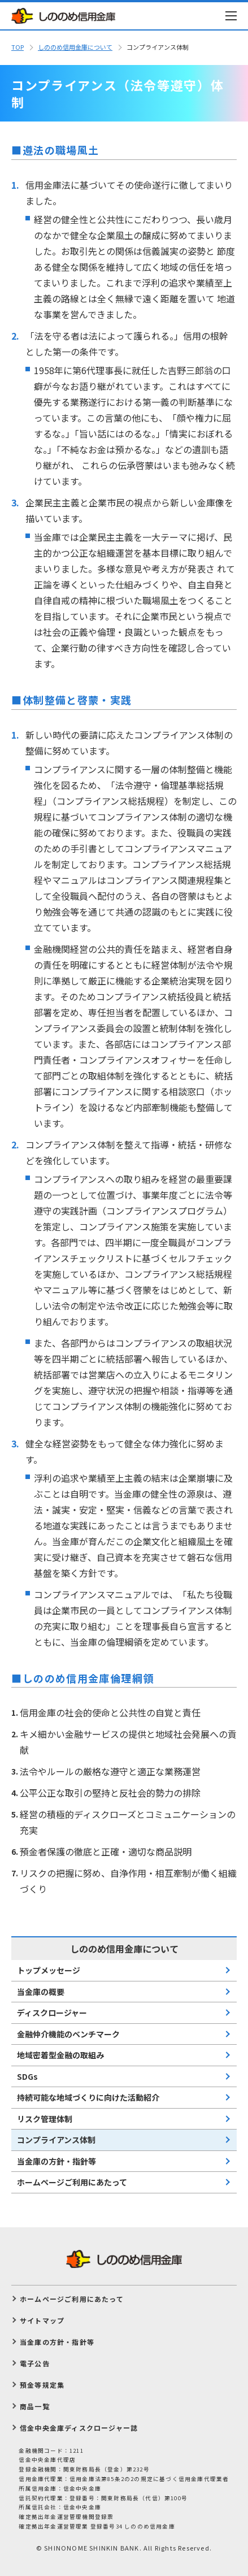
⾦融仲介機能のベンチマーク (68, 2034)
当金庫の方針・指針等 (56, 2161)
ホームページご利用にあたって (72, 2182)
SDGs (27, 2076)
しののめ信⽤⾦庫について (75, 46)
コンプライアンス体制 (56, 2139)
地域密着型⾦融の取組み (60, 2055)
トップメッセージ (48, 1970)
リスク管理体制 (44, 2118)
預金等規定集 (42, 2384)
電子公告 (35, 2363)
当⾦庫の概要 (40, 1991)
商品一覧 (35, 2406)
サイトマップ (42, 2320)
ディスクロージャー (52, 2012)
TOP (17, 46)
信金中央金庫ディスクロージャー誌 (79, 2427)
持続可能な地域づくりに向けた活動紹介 (88, 2097)
